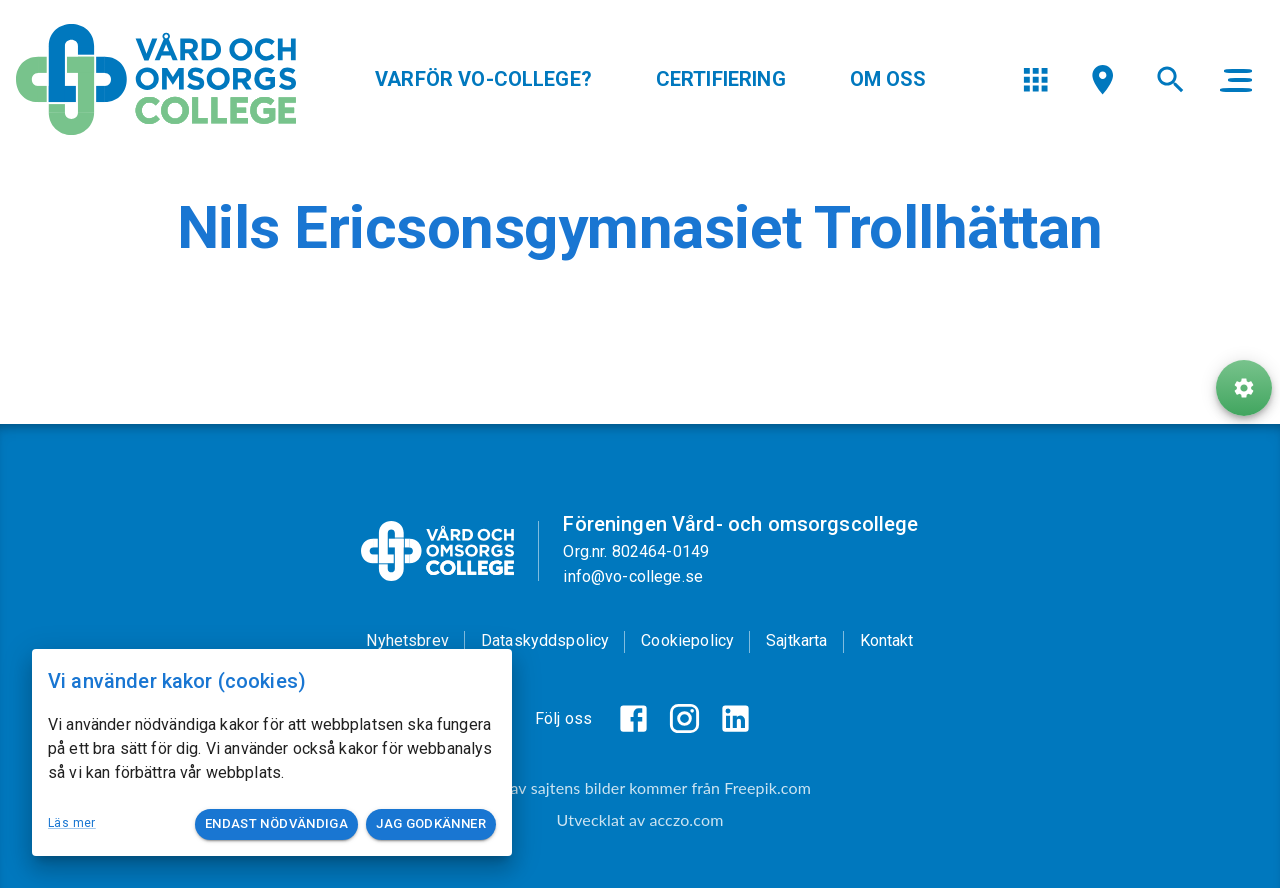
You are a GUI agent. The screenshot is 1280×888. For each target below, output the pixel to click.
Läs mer (72, 823)
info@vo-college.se (633, 576)
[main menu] (1236, 80)
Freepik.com (767, 787)
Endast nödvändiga (276, 824)
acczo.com (686, 819)
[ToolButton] (1244, 388)
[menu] (1035, 79)
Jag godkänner (431, 824)
